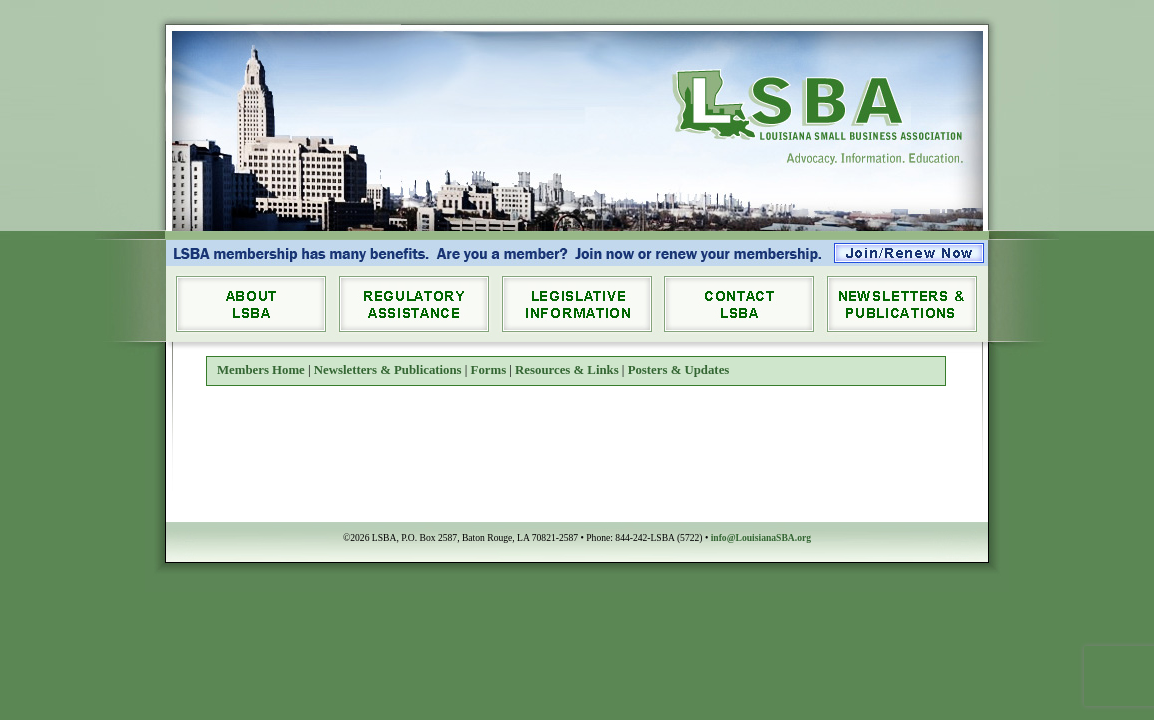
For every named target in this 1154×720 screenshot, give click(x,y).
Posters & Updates (679, 370)
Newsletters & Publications (388, 370)
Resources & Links (567, 370)
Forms (489, 370)
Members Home (261, 370)
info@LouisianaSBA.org (761, 537)
